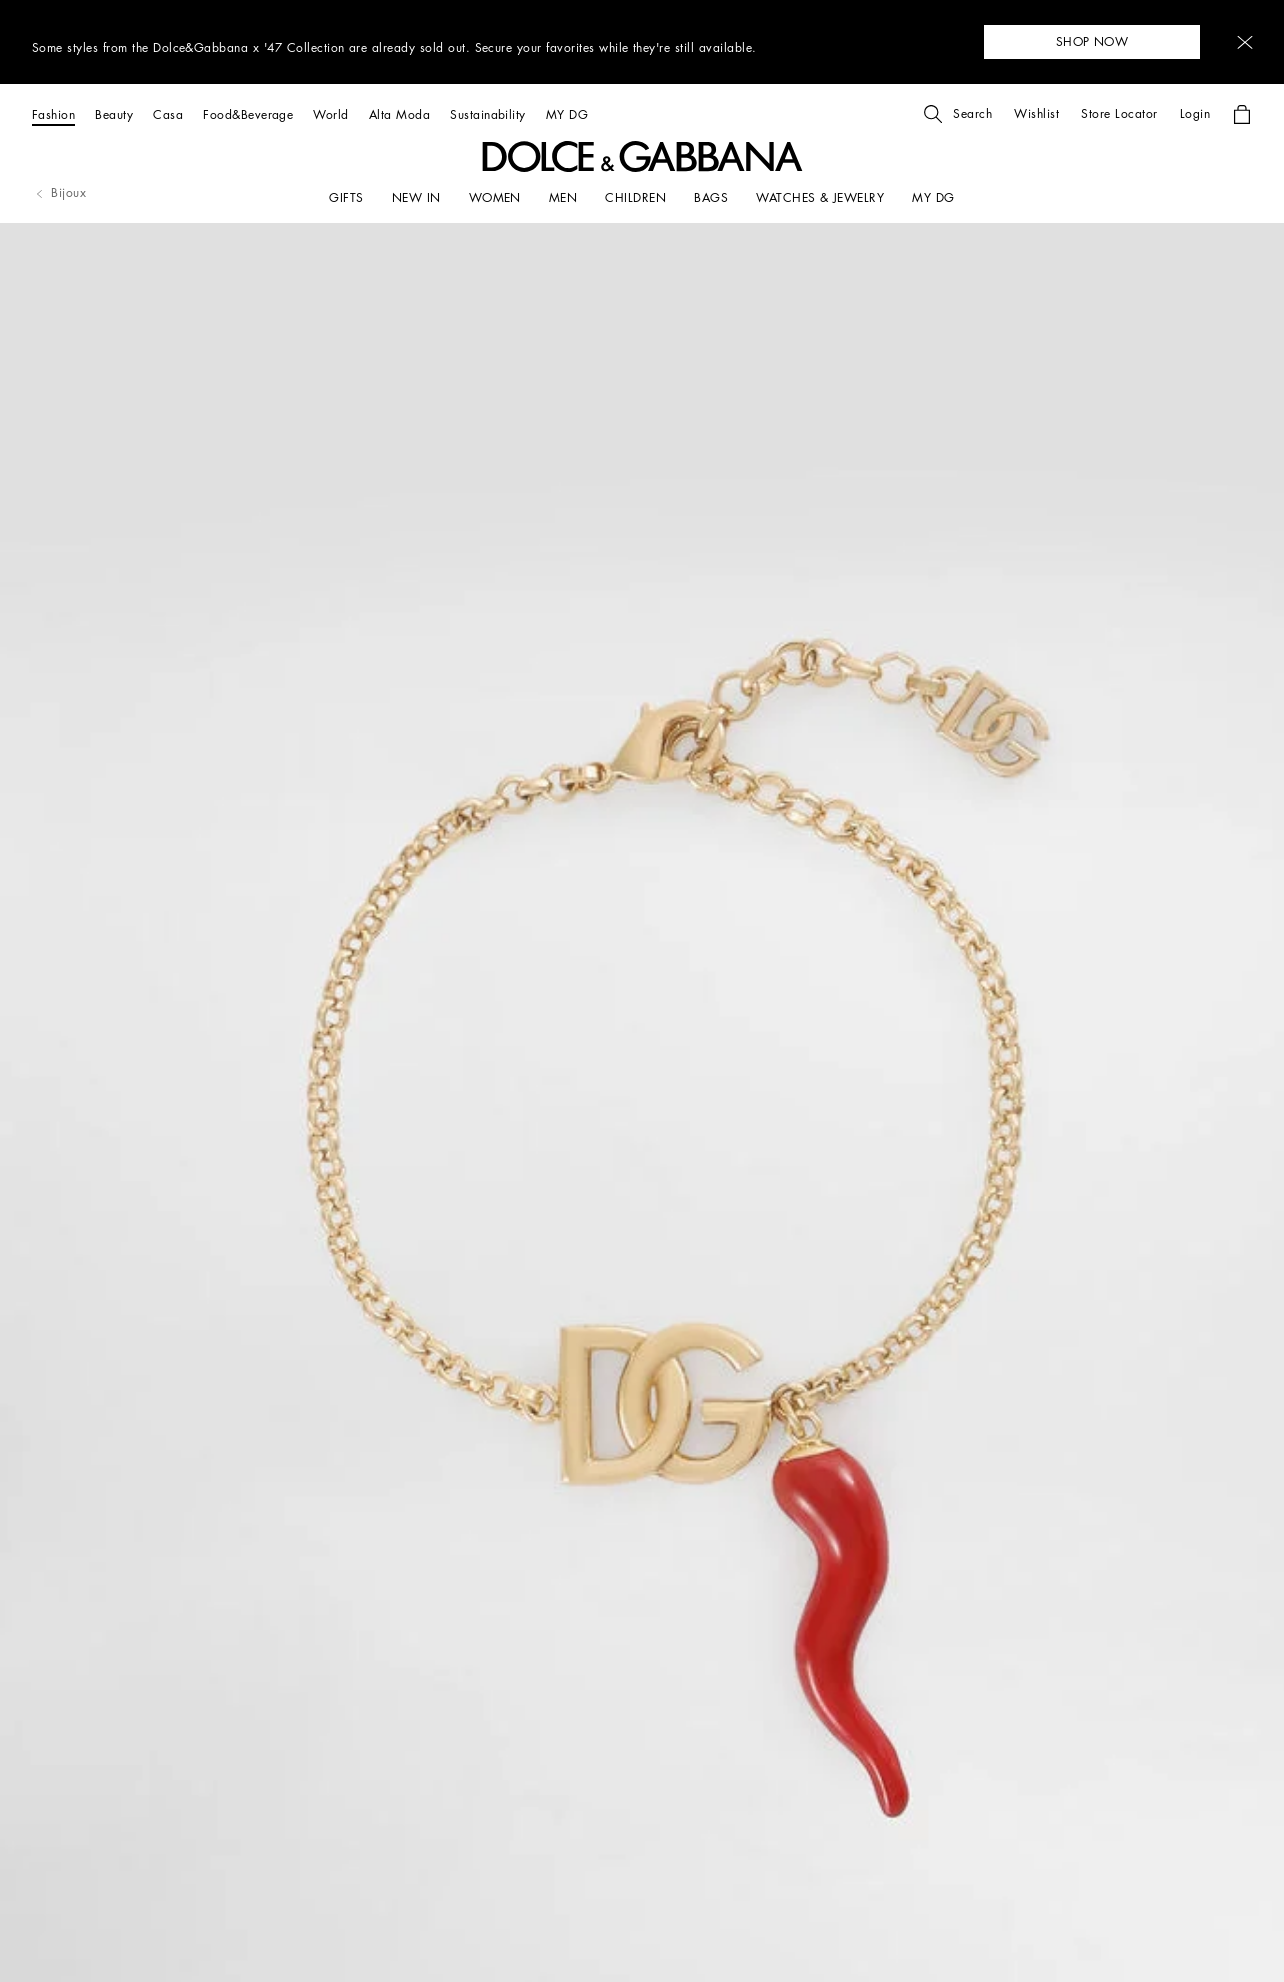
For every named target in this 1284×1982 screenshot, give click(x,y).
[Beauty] (114, 114)
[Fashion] (53, 114)
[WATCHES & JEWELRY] (820, 198)
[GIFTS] (346, 198)
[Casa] (168, 114)
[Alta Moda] (399, 114)
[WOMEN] (495, 198)
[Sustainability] (488, 114)
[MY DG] (567, 114)
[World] (330, 114)
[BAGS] (711, 198)
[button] (1245, 42)
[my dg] (933, 198)
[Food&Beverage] (248, 114)
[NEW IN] (416, 198)
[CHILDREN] (635, 198)
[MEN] (563, 198)
